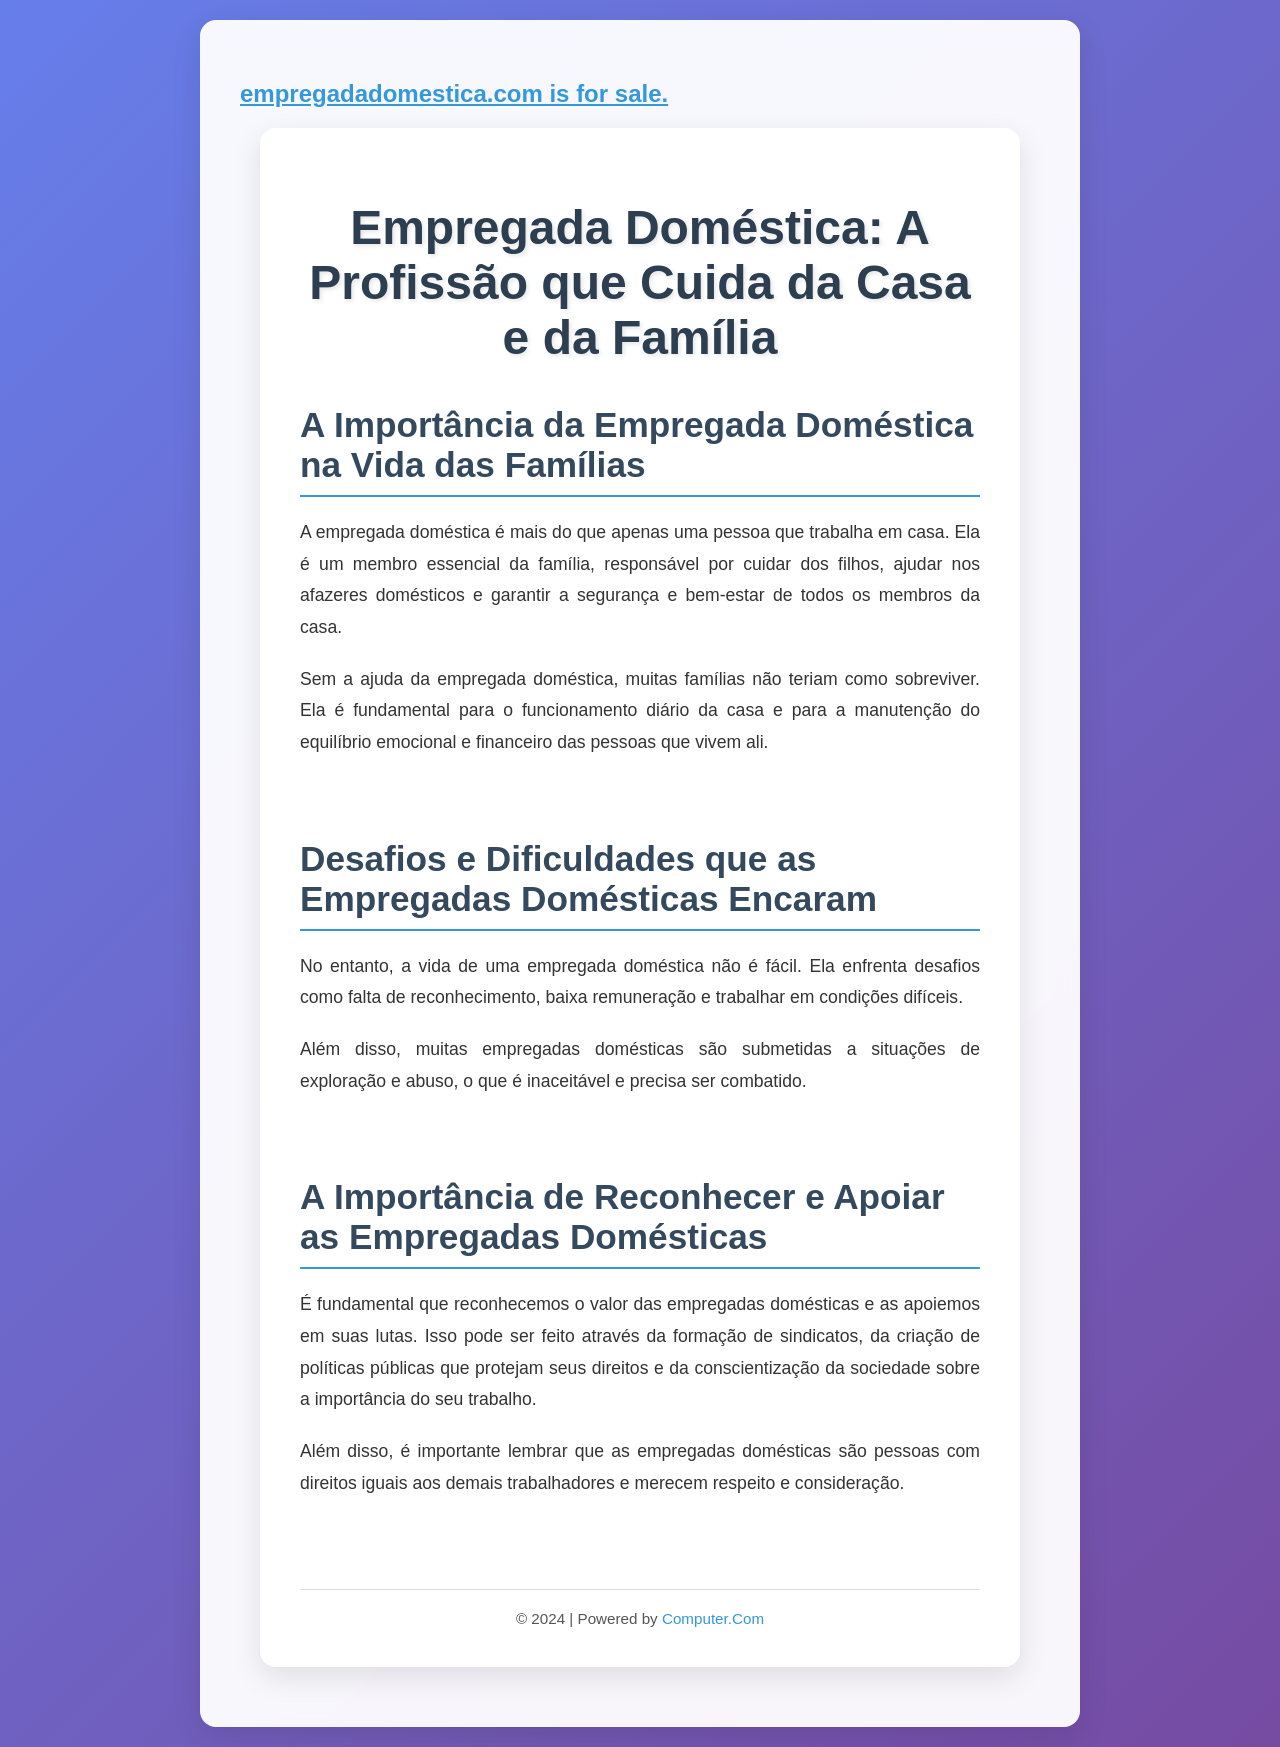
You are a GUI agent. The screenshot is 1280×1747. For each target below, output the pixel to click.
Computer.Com (713, 1618)
